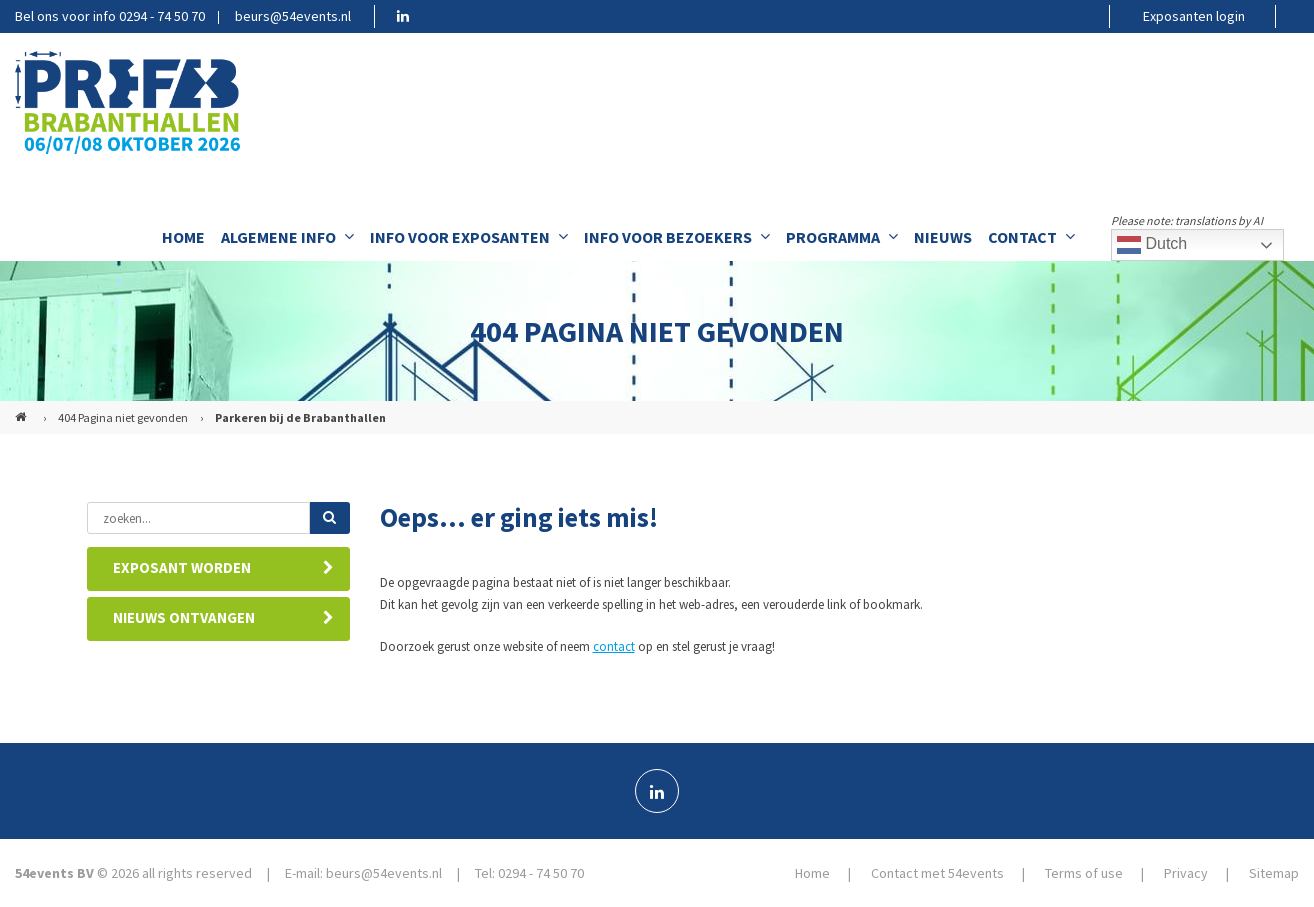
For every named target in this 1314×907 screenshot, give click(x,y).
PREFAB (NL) (23, 409)
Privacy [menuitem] (1186, 873)
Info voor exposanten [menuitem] (469, 237)
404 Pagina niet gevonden (123, 417)
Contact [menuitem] (1031, 237)
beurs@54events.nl (293, 16)
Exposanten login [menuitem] (1194, 16)
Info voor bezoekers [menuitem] (677, 237)
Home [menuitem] (183, 237)
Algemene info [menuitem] (287, 237)
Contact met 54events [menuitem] (937, 873)
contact (614, 646)
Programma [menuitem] (842, 237)
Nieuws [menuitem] (943, 237)
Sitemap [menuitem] (1274, 873)
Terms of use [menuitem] (1084, 873)
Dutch (1152, 245)
